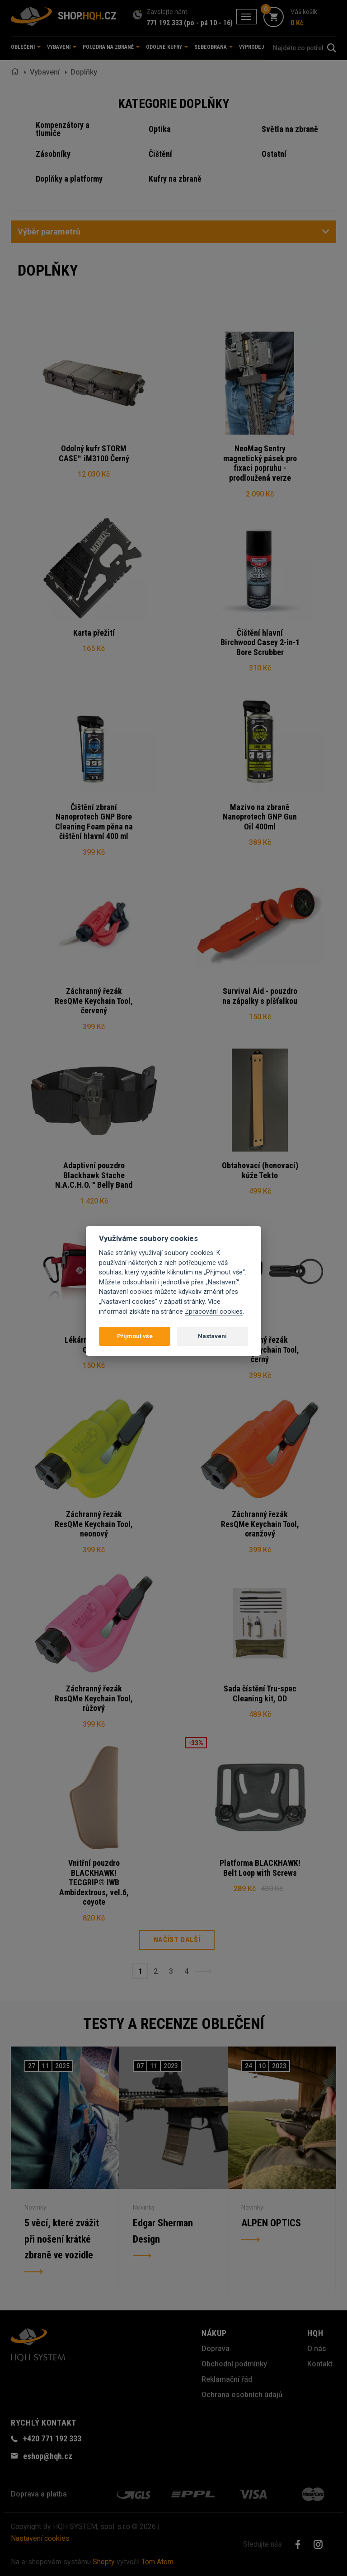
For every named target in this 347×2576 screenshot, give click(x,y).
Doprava (216, 2348)
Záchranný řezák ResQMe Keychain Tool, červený (94, 1000)
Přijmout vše (135, 1336)
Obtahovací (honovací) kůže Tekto (260, 1170)
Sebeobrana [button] (213, 47)
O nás (316, 2348)
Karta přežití (94, 632)
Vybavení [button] (61, 47)
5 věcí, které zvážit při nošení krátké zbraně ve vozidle (61, 2239)
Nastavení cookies (40, 2538)
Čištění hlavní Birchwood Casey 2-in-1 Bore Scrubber (260, 642)
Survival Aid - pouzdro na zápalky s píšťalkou (259, 996)
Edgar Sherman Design (163, 2231)
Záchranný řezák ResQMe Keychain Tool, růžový (94, 1698)
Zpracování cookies (214, 1312)
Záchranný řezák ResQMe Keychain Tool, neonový (94, 1523)
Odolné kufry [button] (167, 47)
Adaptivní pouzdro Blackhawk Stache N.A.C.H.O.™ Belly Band (93, 1175)
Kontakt (320, 2364)
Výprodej (251, 47)
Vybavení (45, 72)
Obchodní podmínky (234, 2364)
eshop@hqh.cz (47, 2456)
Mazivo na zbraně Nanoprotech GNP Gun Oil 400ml (260, 816)
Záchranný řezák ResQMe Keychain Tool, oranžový (260, 1523)
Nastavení (212, 1336)
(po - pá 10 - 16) (208, 23)
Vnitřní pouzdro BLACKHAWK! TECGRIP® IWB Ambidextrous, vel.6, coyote (94, 1882)
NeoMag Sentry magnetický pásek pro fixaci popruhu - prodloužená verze (260, 463)
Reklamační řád (227, 2379)
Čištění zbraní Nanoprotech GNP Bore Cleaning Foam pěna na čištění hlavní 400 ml (94, 821)
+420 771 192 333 (52, 2438)
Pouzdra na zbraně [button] (111, 47)
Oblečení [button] (26, 47)
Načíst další (177, 1939)
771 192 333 (164, 23)
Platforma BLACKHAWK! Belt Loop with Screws (260, 1868)
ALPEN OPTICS (271, 2223)
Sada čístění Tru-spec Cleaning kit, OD (260, 1693)
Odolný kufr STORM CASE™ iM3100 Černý (94, 453)
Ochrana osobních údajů (242, 2394)
